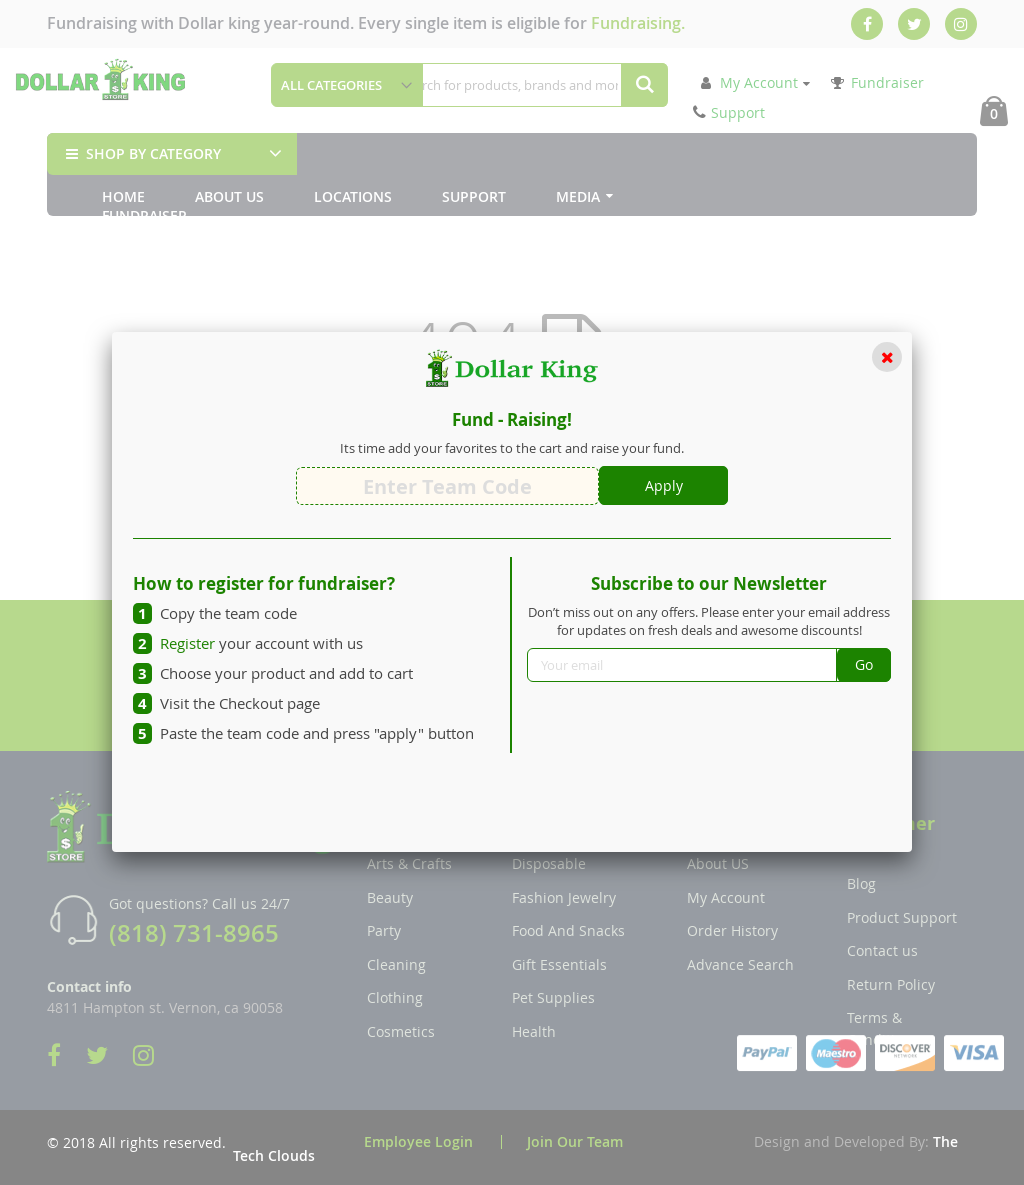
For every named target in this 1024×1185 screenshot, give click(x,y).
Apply (664, 485)
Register (187, 643)
